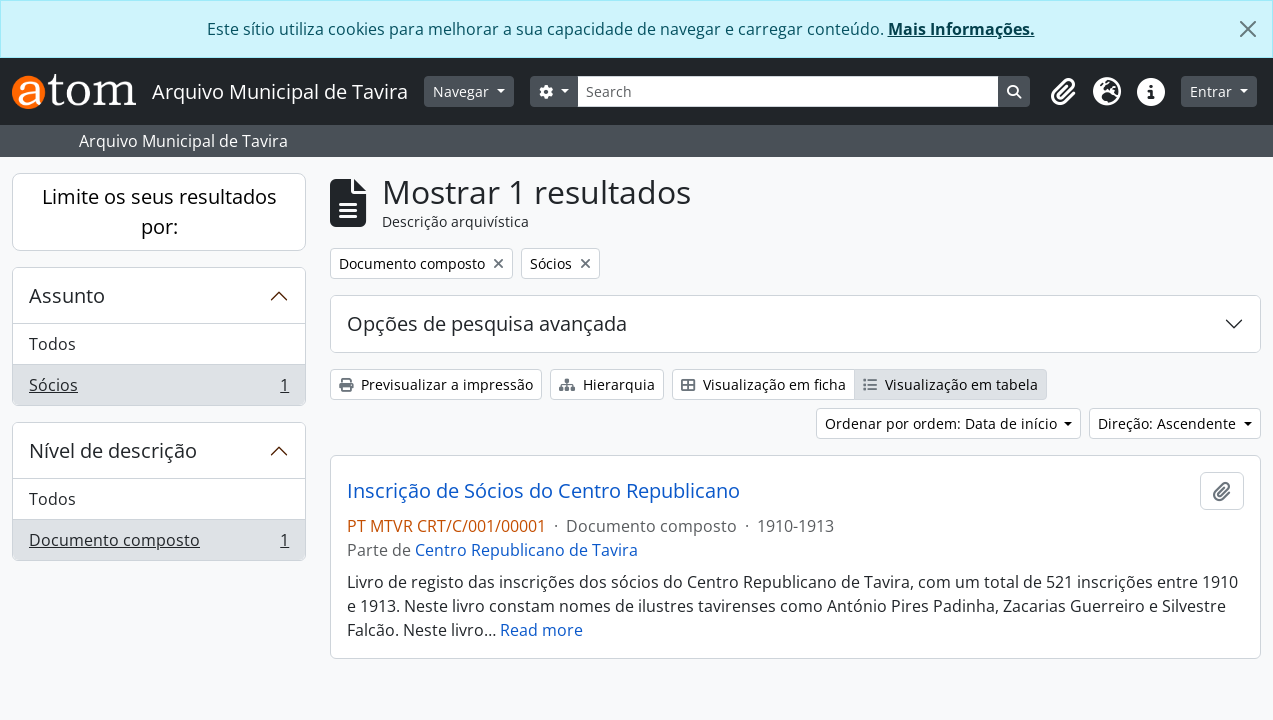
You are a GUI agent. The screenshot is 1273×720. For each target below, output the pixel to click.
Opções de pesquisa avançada (487, 323)
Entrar (1213, 91)
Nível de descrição (113, 450)
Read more (541, 630)
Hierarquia (607, 384)
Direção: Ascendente (1169, 423)
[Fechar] (1248, 29)
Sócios (158, 389)
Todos (52, 344)
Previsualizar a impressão (436, 384)
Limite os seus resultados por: (159, 211)
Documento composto (158, 544)
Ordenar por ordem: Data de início (943, 423)
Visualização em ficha (763, 384)
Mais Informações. (961, 29)
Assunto (67, 295)
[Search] (788, 91)
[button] (1063, 92)
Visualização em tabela (950, 384)
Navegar (463, 91)
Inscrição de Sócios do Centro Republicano (543, 491)
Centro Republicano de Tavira (526, 550)
